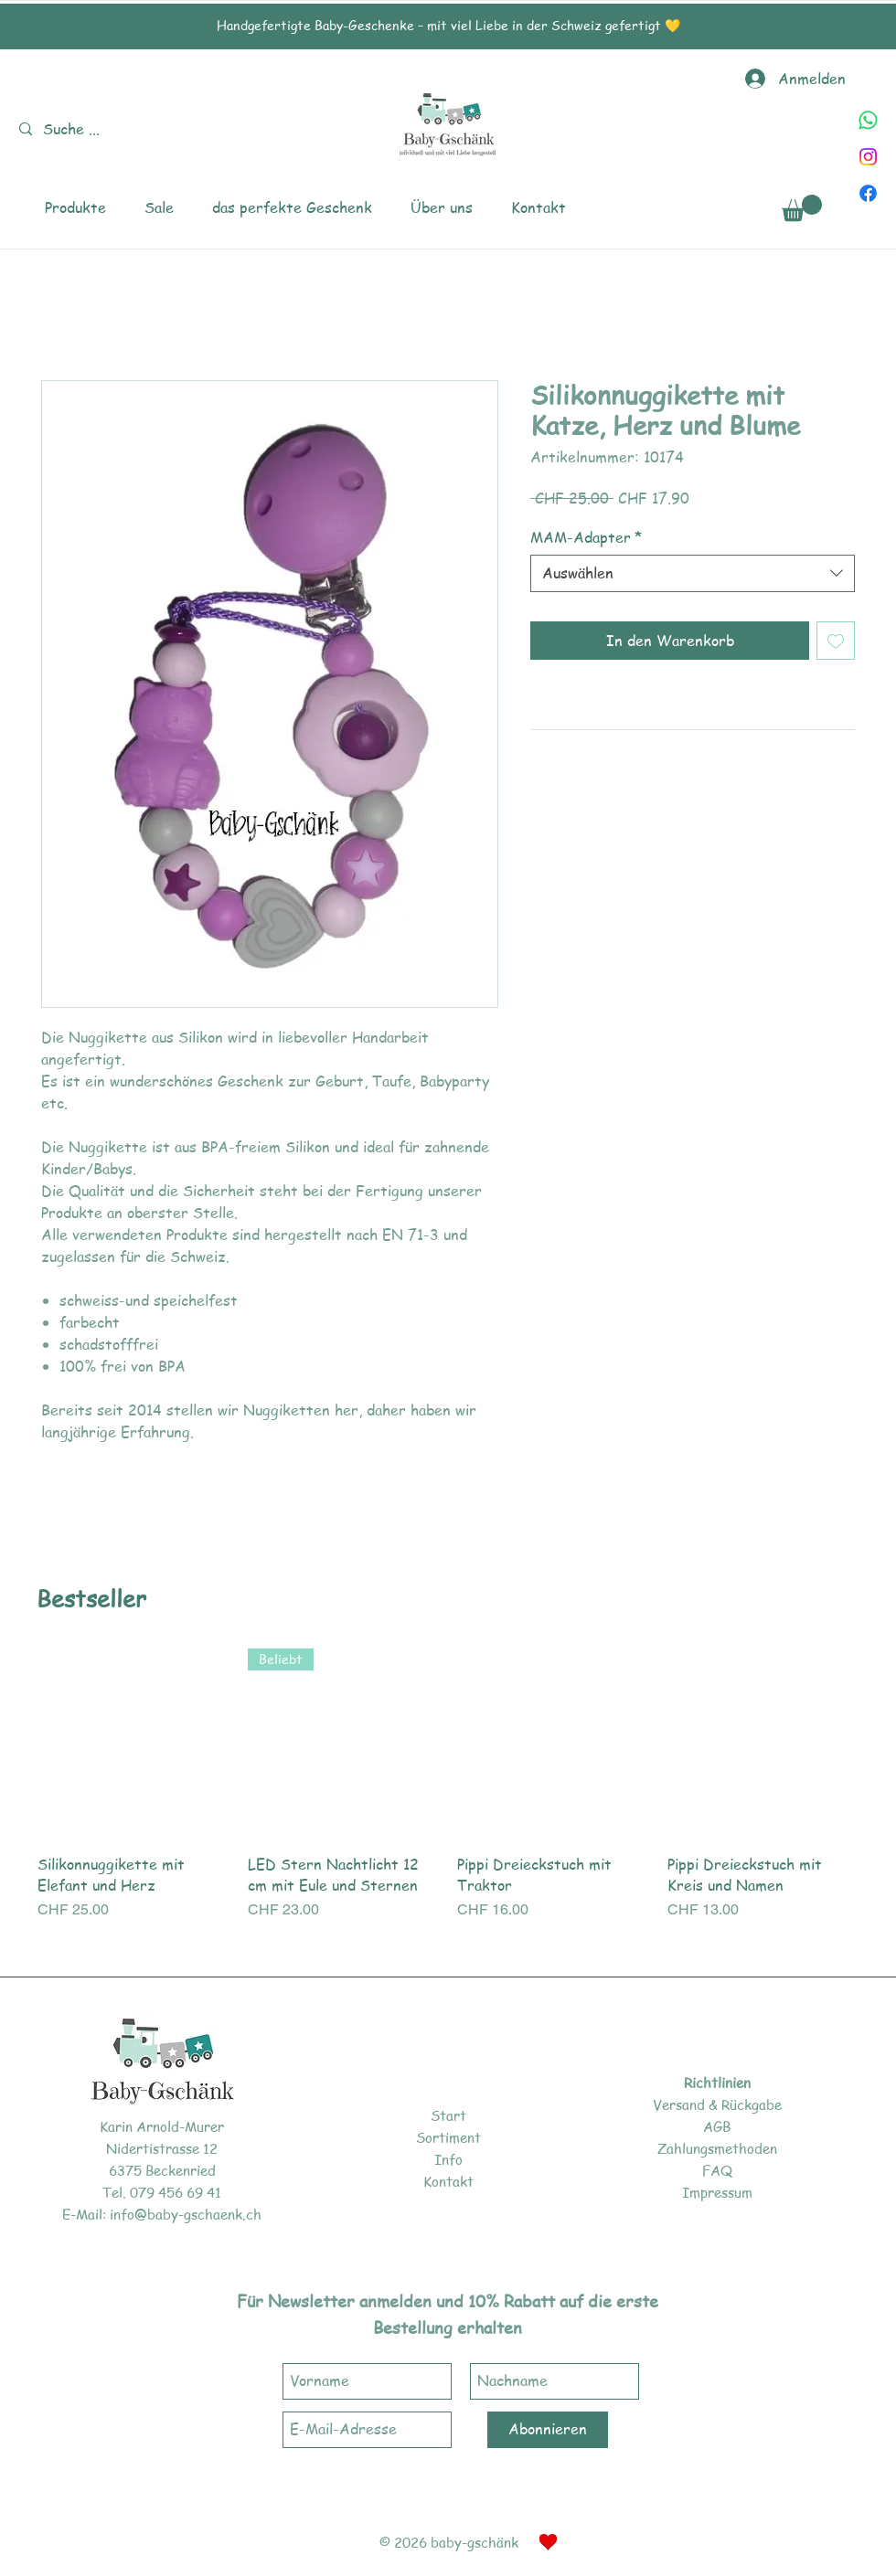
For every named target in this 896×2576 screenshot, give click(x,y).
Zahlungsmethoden (717, 2148)
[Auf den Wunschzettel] (835, 640)
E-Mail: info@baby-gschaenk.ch (161, 2214)
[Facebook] (868, 193)
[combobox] (692, 573)
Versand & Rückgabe (717, 2104)
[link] (802, 208)
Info (448, 2159)
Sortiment (448, 2137)
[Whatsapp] (868, 120)
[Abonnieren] (547, 2430)
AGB (717, 2126)
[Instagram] (868, 156)
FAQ (717, 2170)
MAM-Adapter (586, 537)
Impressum (717, 2192)
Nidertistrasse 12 (162, 2148)
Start (448, 2115)
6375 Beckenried (162, 2170)
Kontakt (448, 2181)
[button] (75, 208)
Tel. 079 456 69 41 (161, 2192)
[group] (448, 1795)
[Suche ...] (75, 129)
